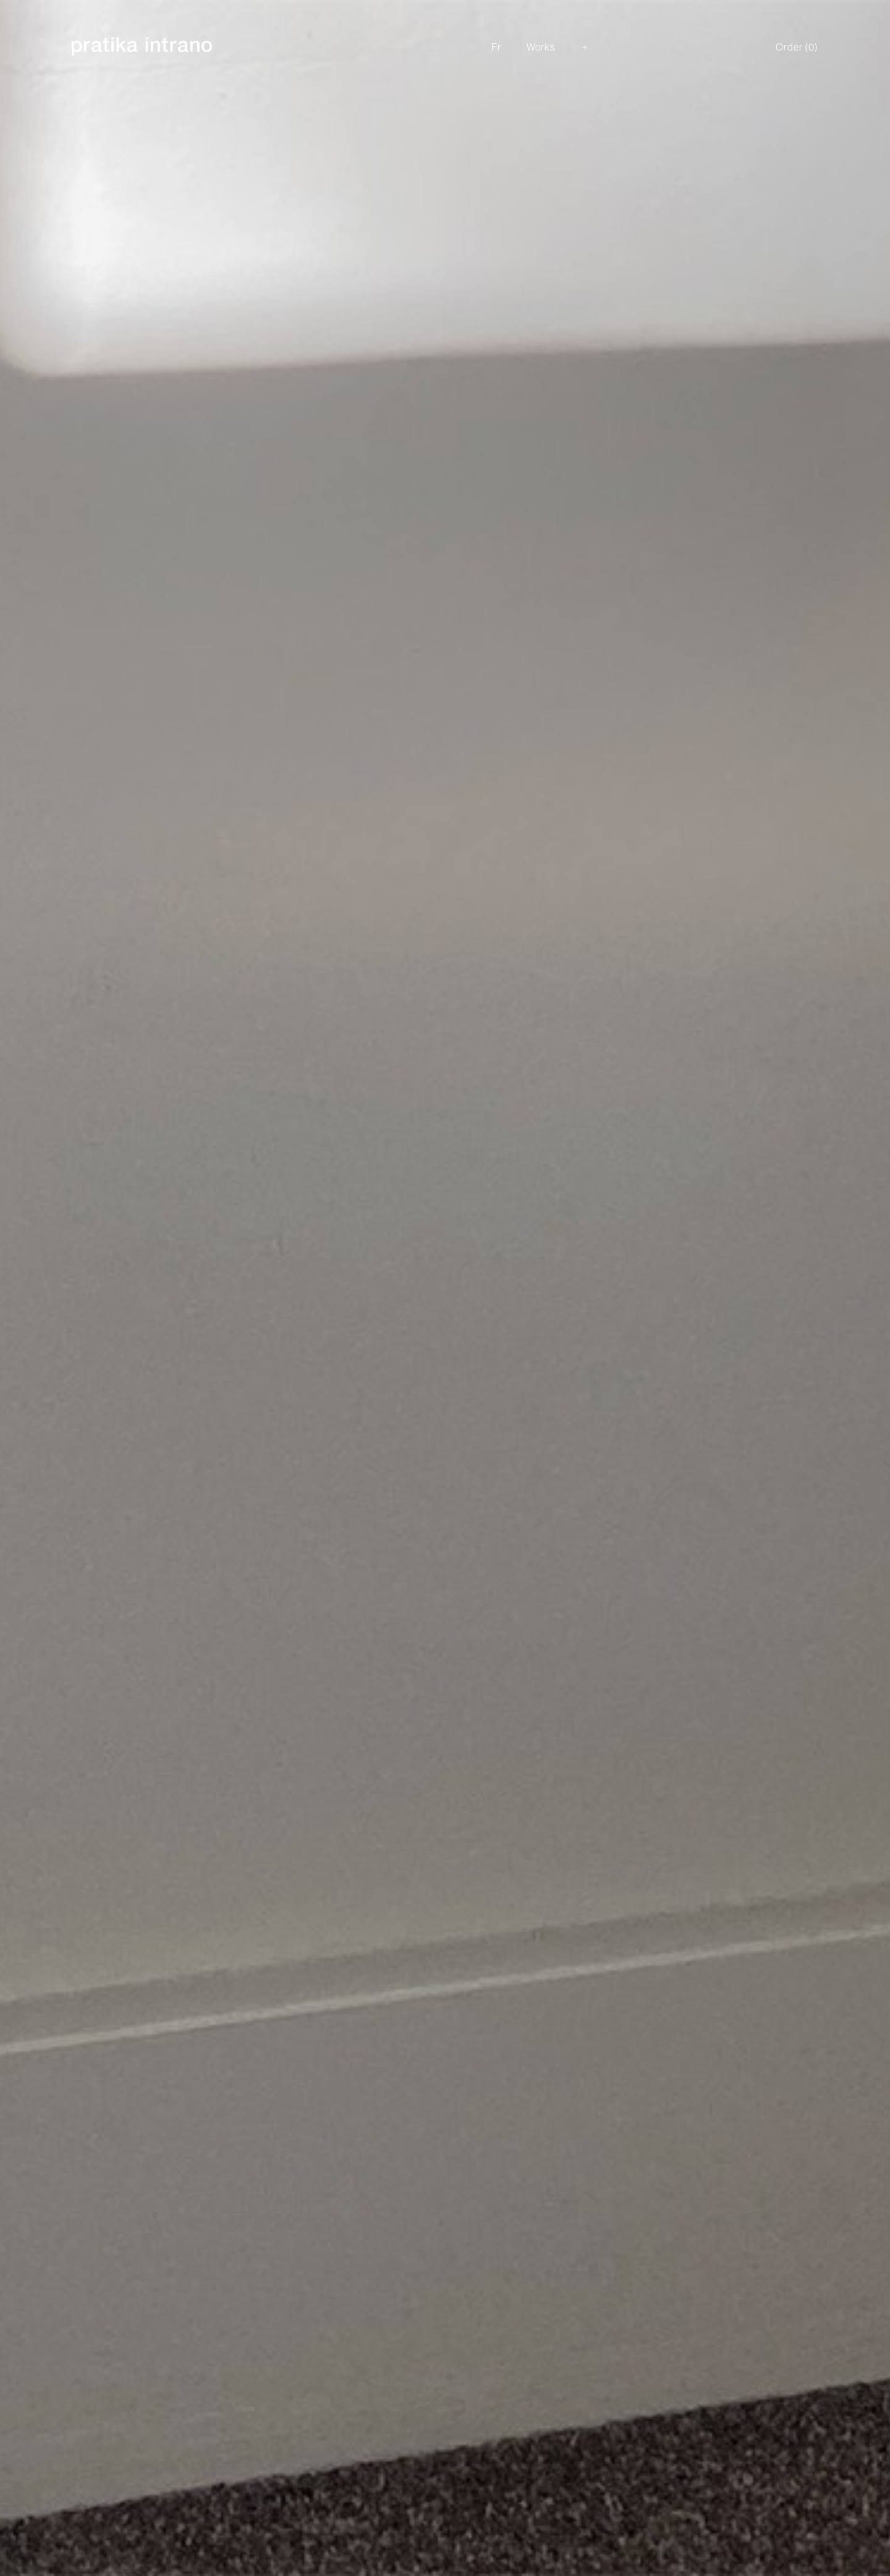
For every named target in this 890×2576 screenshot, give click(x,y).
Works (541, 47)
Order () (797, 47)
